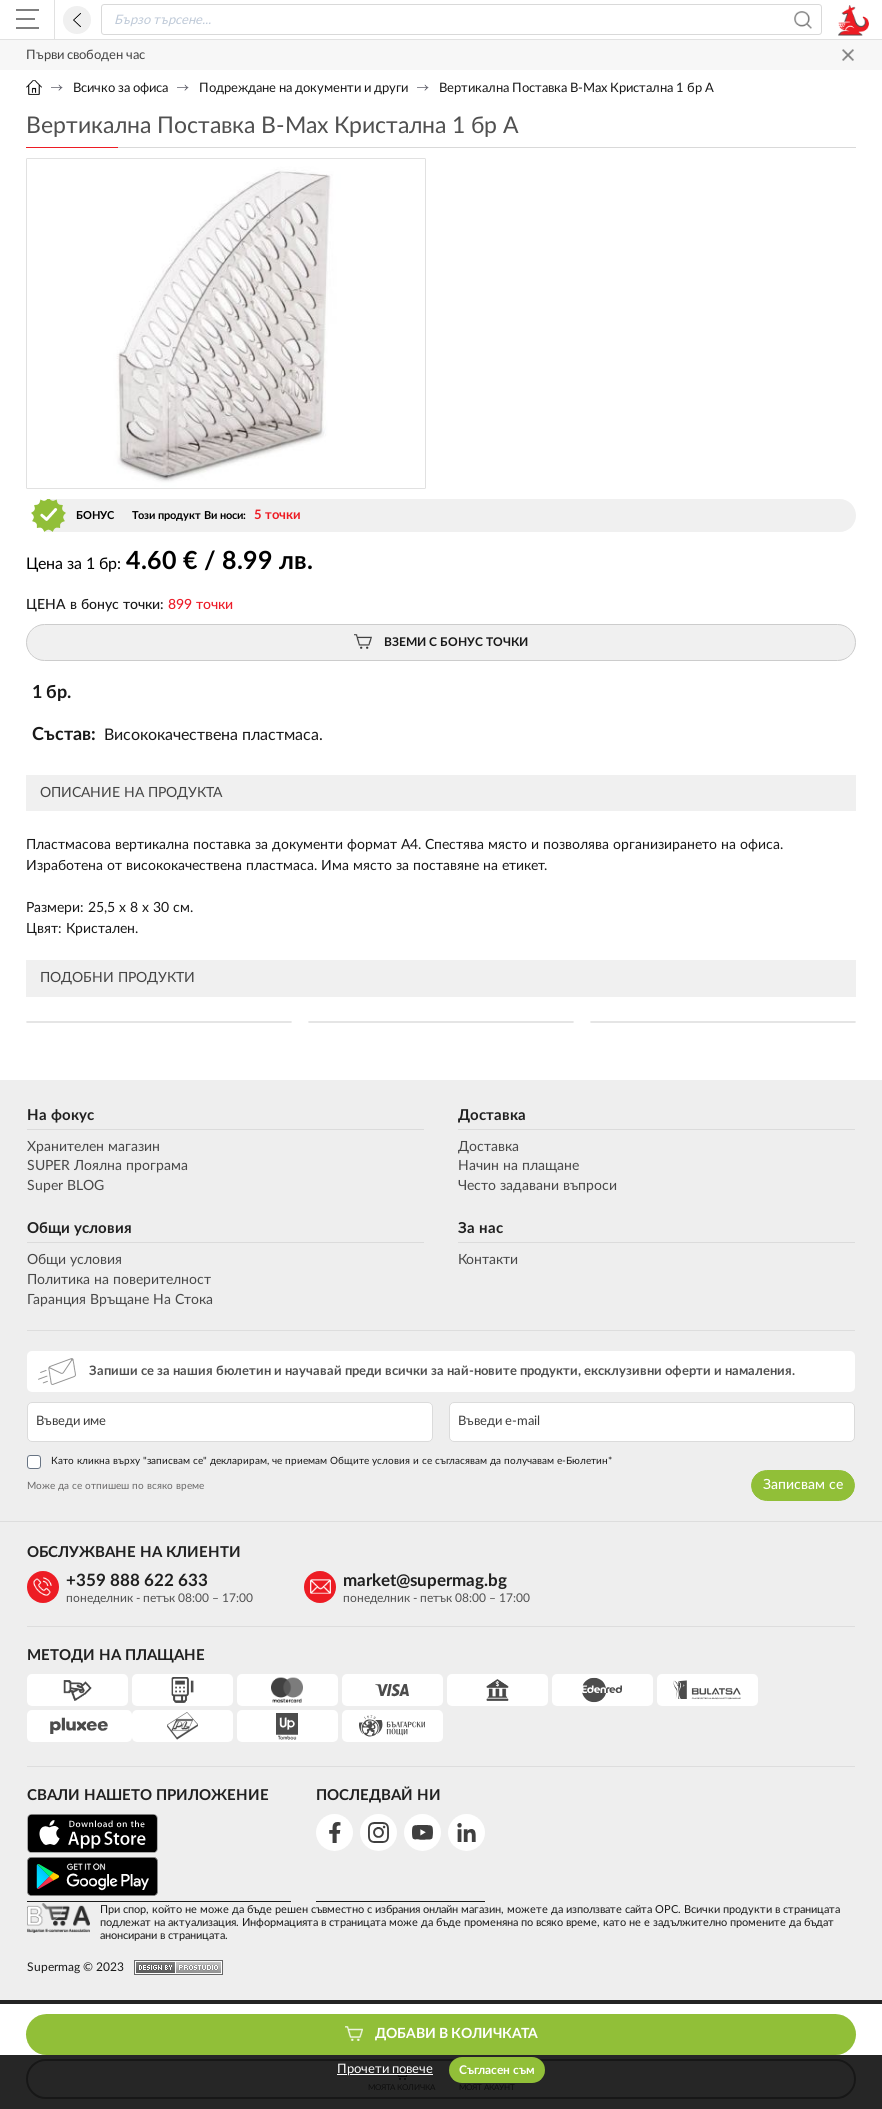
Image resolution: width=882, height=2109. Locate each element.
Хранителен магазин (92, 1147)
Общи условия (78, 1228)
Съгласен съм (497, 2070)
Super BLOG (64, 1186)
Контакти (488, 1260)
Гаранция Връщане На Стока (119, 1300)
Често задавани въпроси (537, 1186)
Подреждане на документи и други (303, 88)
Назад (77, 20)
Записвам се (804, 1485)
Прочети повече (385, 2069)
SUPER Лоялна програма (106, 1166)
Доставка (492, 1115)
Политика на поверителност (118, 1280)
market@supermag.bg (417, 1580)
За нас (480, 1228)
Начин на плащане (518, 1166)
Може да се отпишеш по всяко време (114, 1486)
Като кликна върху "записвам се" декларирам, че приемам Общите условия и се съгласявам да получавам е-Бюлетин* (318, 1462)
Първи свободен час (85, 55)
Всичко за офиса (120, 88)
